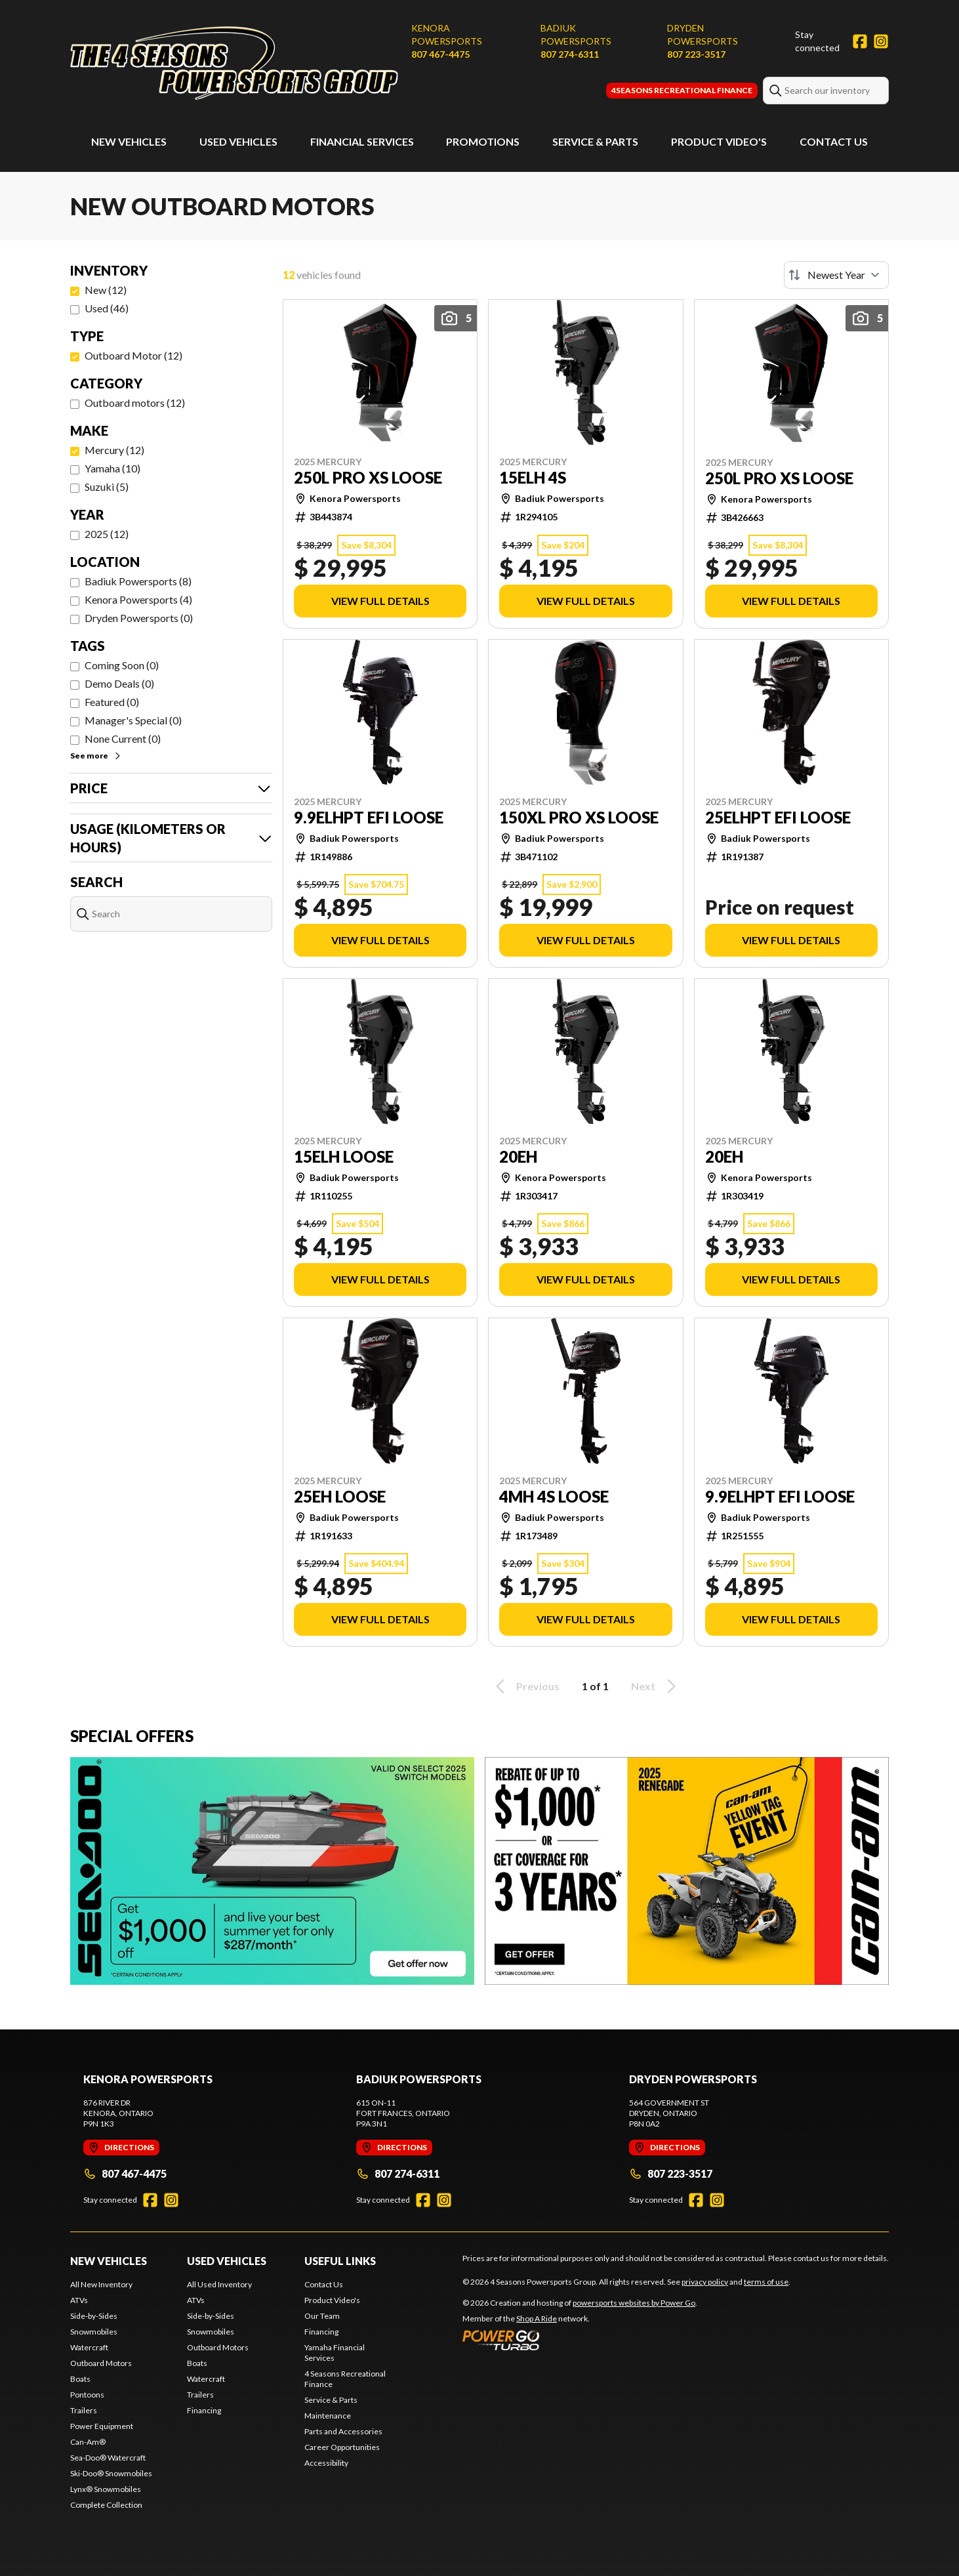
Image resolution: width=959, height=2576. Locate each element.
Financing (204, 2410)
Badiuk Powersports (576, 34)
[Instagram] (881, 41)
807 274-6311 (570, 54)
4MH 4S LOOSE (554, 1496)
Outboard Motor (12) (133, 355)
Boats (80, 2379)
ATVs (79, 2300)
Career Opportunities (342, 2447)
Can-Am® (88, 2442)
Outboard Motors (101, 2363)
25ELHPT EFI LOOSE (778, 817)
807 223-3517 (696, 54)
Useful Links (340, 2260)
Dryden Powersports (702, 34)
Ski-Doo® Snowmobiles (111, 2473)
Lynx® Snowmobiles (105, 2489)
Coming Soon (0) (122, 665)
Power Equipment (101, 2426)
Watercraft (89, 2347)
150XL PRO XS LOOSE (579, 817)
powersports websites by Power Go (634, 2303)
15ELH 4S (532, 477)
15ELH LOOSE (344, 1157)
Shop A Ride (536, 2318)
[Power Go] (579, 2339)
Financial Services (362, 141)
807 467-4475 (440, 54)
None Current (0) (123, 738)
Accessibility (326, 2463)
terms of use (766, 2282)
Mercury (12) (114, 450)
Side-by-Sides (93, 2316)
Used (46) (107, 308)
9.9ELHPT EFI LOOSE (368, 817)
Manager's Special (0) (133, 720)
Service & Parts (595, 141)
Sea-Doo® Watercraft (108, 2457)
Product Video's (719, 141)
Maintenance (327, 2415)
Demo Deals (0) (119, 683)
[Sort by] (836, 275)
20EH (518, 1157)
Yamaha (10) (112, 468)
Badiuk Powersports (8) (138, 581)
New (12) (106, 289)
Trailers (83, 2410)
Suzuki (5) (107, 486)
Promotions (483, 141)
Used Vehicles (238, 141)
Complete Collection (106, 2505)
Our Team (322, 2316)
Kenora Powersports (446, 34)
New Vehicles (129, 141)
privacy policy (705, 2282)
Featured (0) (112, 702)
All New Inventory (101, 2284)
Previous (525, 1686)
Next (655, 1686)
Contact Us (834, 141)
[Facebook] (860, 41)
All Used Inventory (219, 2284)
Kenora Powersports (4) (138, 599)
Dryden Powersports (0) (139, 618)
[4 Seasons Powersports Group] (234, 63)
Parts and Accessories (343, 2431)
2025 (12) (107, 534)
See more (96, 755)
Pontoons (87, 2394)
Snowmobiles (93, 2332)
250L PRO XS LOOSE (368, 477)
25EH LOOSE (340, 1496)
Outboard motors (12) (135, 402)
